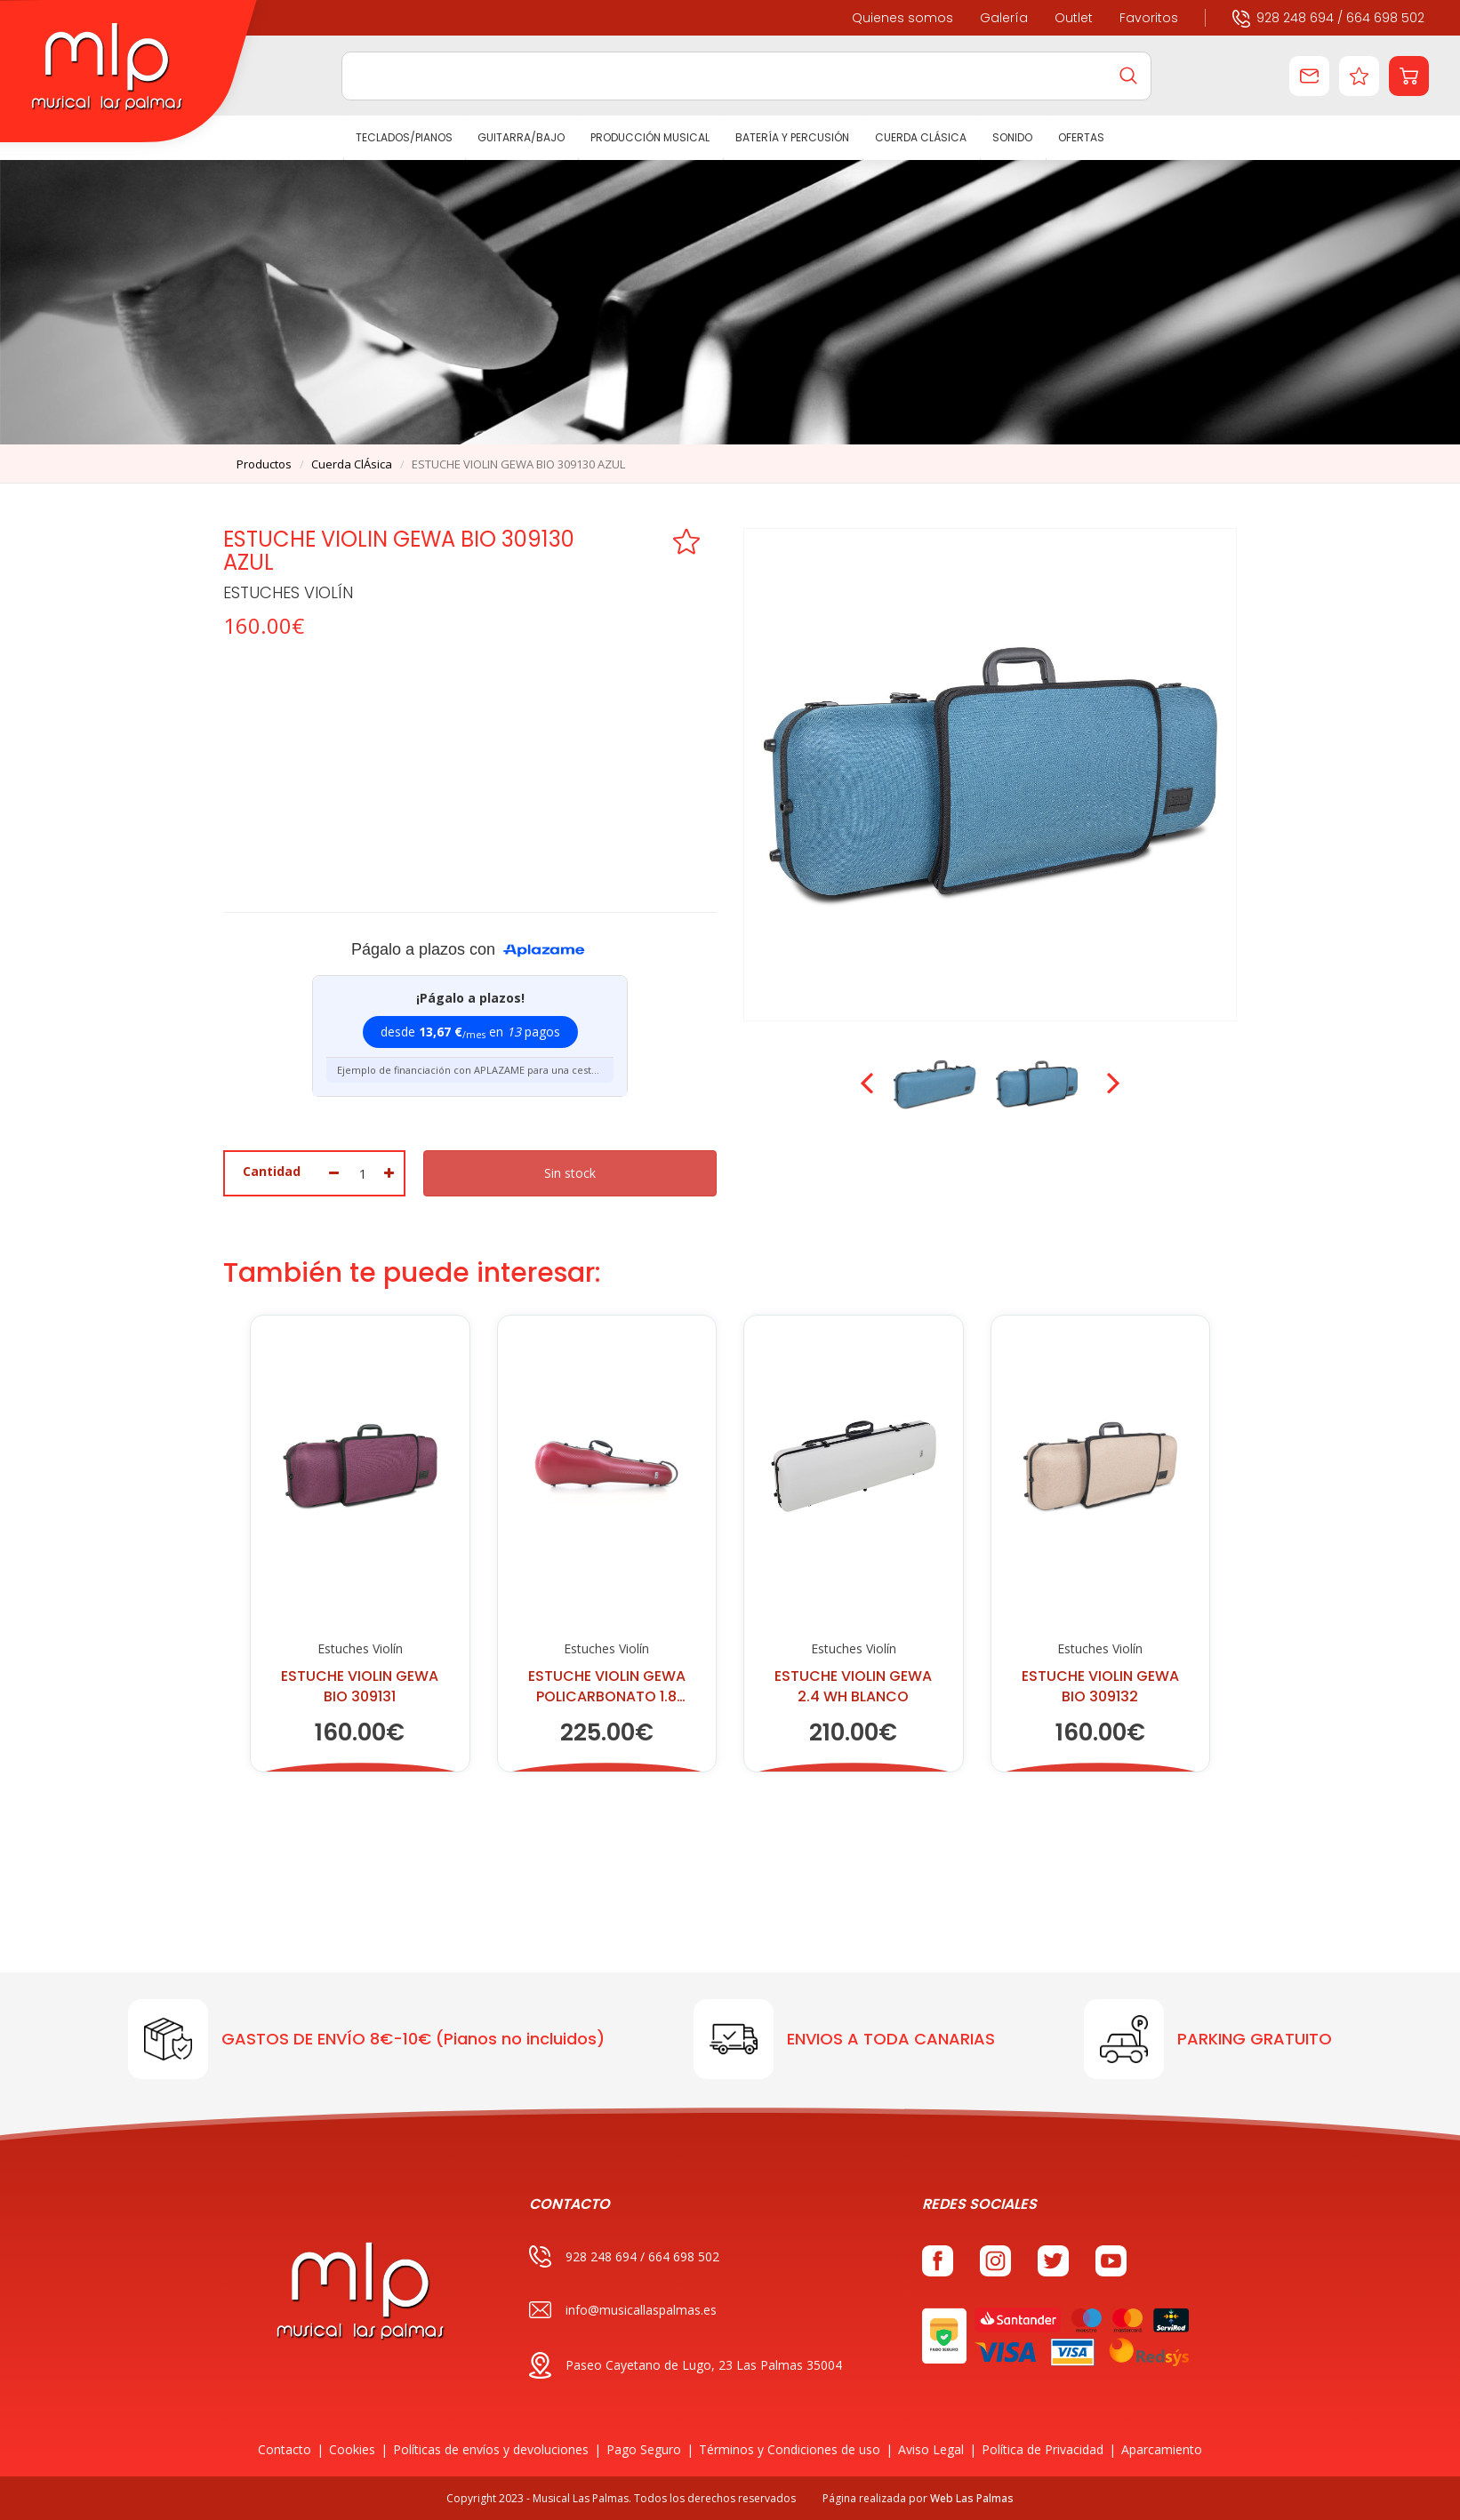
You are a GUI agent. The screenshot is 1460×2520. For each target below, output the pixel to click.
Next (1111, 1083)
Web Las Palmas (972, 2498)
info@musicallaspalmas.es (623, 2310)
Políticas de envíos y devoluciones (491, 2449)
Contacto (284, 2449)
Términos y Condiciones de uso (789, 2449)
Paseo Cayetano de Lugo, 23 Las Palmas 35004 (685, 2365)
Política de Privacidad (1042, 2449)
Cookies (352, 2449)
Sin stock (570, 1172)
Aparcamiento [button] (1161, 2449)
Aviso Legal (931, 2449)
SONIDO (1012, 137)
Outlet (1074, 18)
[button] (1409, 76)
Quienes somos (902, 18)
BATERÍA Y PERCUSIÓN (793, 137)
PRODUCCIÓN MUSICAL (650, 137)
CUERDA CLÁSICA (921, 137)
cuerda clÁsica (351, 464)
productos (264, 464)
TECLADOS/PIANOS (404, 137)
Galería (1004, 18)
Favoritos (1148, 18)
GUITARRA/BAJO (522, 137)
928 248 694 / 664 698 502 (1328, 17)
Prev (868, 1083)
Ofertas (1081, 137)
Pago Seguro (643, 2449)
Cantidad (272, 1171)
